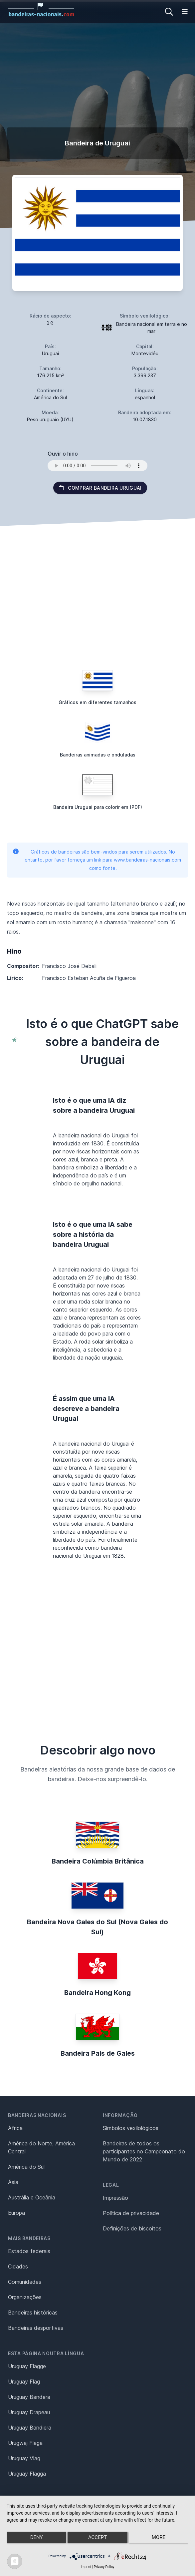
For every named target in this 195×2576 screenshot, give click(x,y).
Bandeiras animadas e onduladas (97, 754)
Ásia (13, 2182)
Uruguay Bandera (29, 2397)
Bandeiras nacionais (37, 2115)
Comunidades (24, 2281)
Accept (97, 2537)
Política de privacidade (131, 2213)
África (15, 2128)
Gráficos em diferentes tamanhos (97, 702)
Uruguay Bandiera (29, 2427)
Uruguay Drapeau (29, 2412)
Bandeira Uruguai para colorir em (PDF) (97, 807)
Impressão (115, 2197)
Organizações (25, 2297)
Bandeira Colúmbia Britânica (98, 1861)
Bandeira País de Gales (98, 2053)
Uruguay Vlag (24, 2458)
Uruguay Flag (24, 2381)
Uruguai (50, 353)
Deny (36, 2537)
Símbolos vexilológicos (130, 2128)
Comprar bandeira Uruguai (100, 488)
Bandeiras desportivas (35, 2328)
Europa (16, 2212)
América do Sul (26, 2166)
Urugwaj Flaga (25, 2443)
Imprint (86, 2567)
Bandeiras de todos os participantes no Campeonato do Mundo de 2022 (144, 2151)
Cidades (18, 2266)
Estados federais (29, 2251)
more (158, 2537)
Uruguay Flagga (27, 2473)
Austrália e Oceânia (31, 2197)
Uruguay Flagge (27, 2366)
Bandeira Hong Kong (97, 1993)
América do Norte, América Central (41, 2147)
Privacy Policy (104, 2567)
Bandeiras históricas (33, 2312)
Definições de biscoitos (132, 2228)
